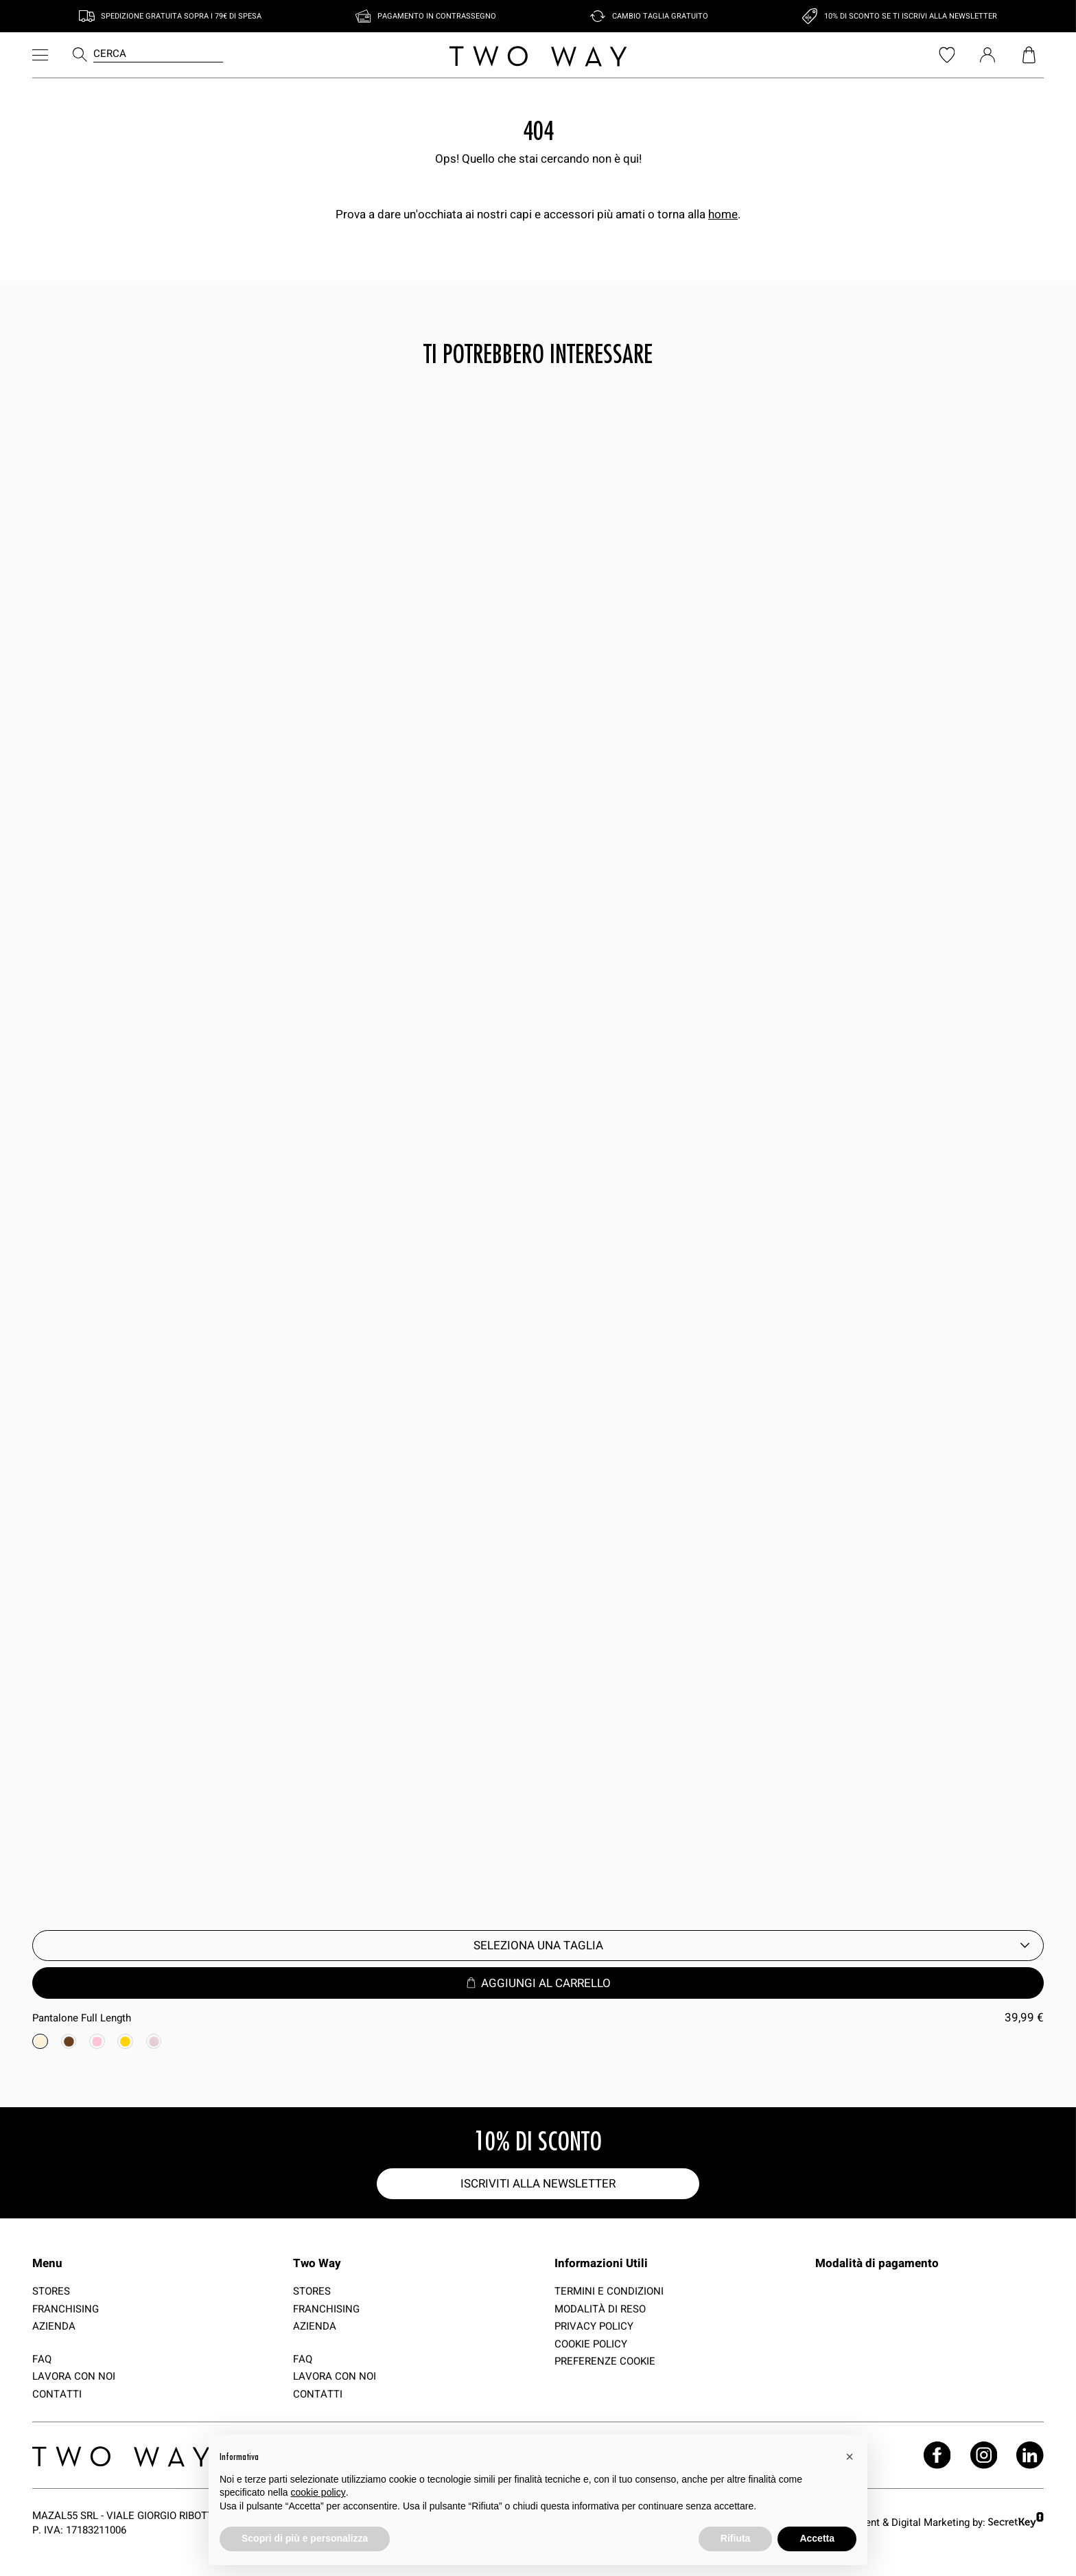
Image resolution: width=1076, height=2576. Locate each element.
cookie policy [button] (318, 2492)
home (723, 214)
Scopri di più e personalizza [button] (305, 2538)
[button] (850, 2457)
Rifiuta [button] (736, 2538)
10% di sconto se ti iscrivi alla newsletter (910, 16)
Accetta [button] (816, 2538)
